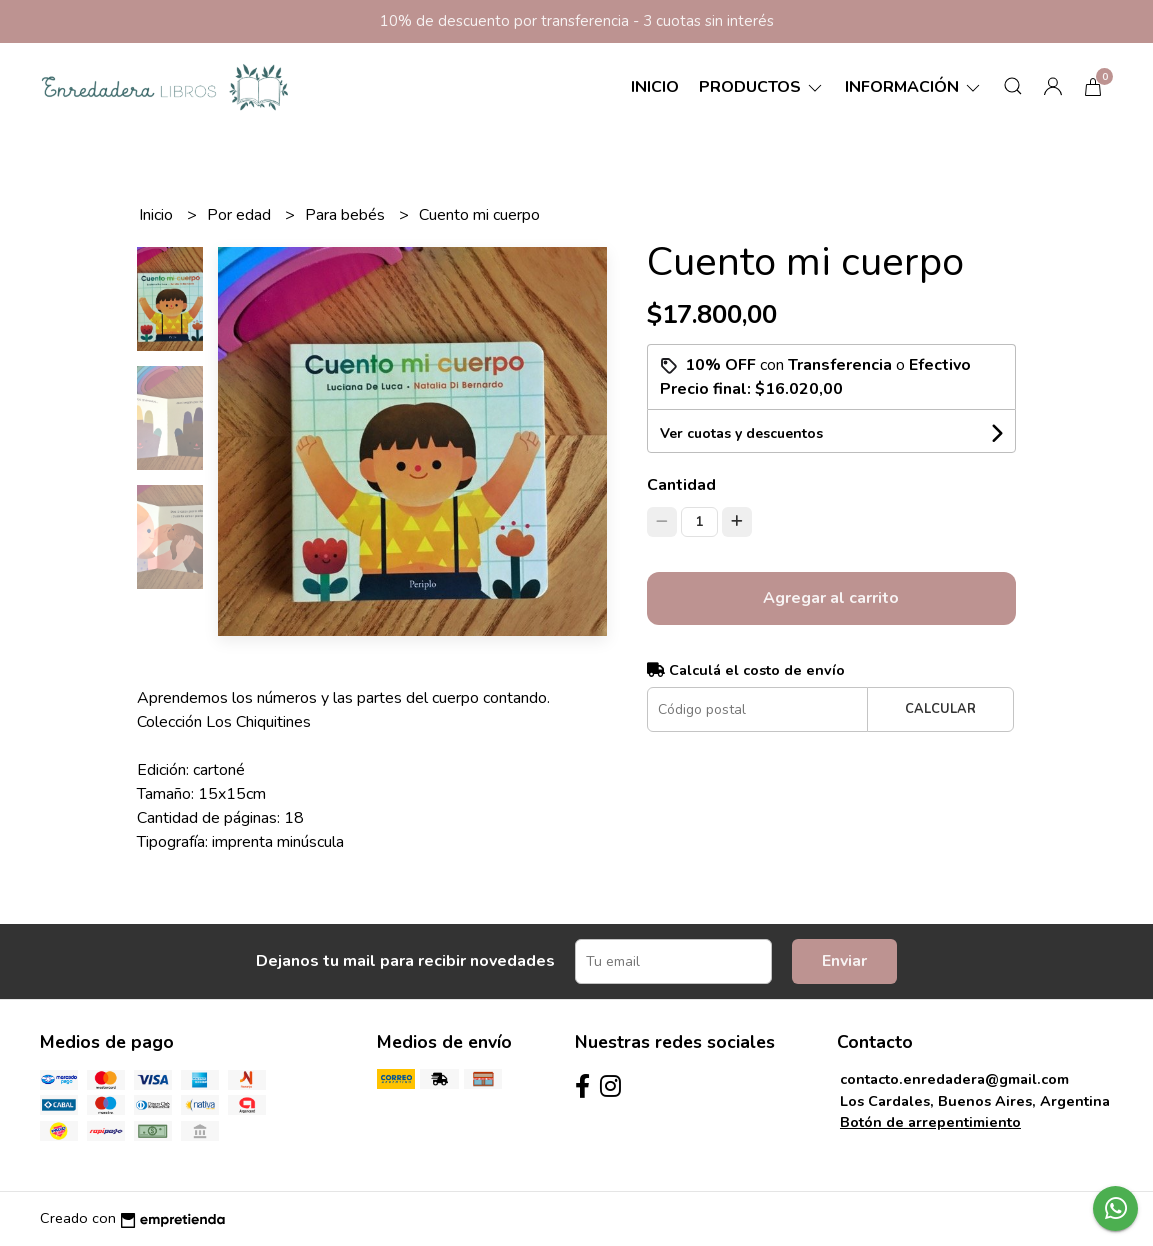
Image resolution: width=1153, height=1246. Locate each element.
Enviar (844, 961)
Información (914, 87)
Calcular (940, 709)
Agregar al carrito (831, 598)
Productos (762, 87)
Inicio (655, 87)
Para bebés (347, 215)
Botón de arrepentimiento (930, 1122)
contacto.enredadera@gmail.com (954, 1079)
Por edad (241, 215)
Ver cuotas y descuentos (741, 433)
